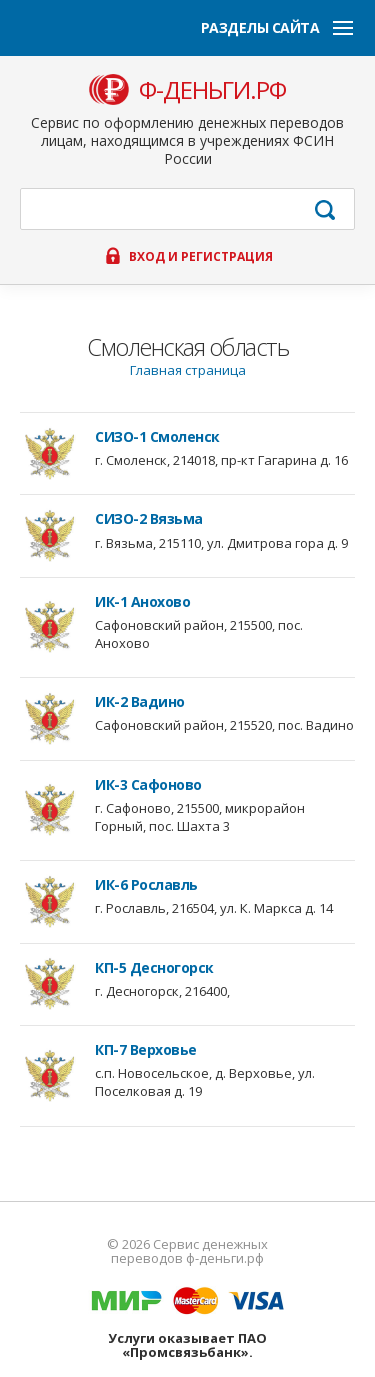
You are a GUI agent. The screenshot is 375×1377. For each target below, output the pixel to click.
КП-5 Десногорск (154, 968)
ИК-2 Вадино (140, 702)
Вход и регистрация (201, 257)
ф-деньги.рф (212, 90)
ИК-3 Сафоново (148, 785)
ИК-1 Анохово (142, 602)
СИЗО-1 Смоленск (157, 437)
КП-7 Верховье (146, 1050)
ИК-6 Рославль (146, 885)
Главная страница (188, 370)
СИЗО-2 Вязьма (149, 519)
